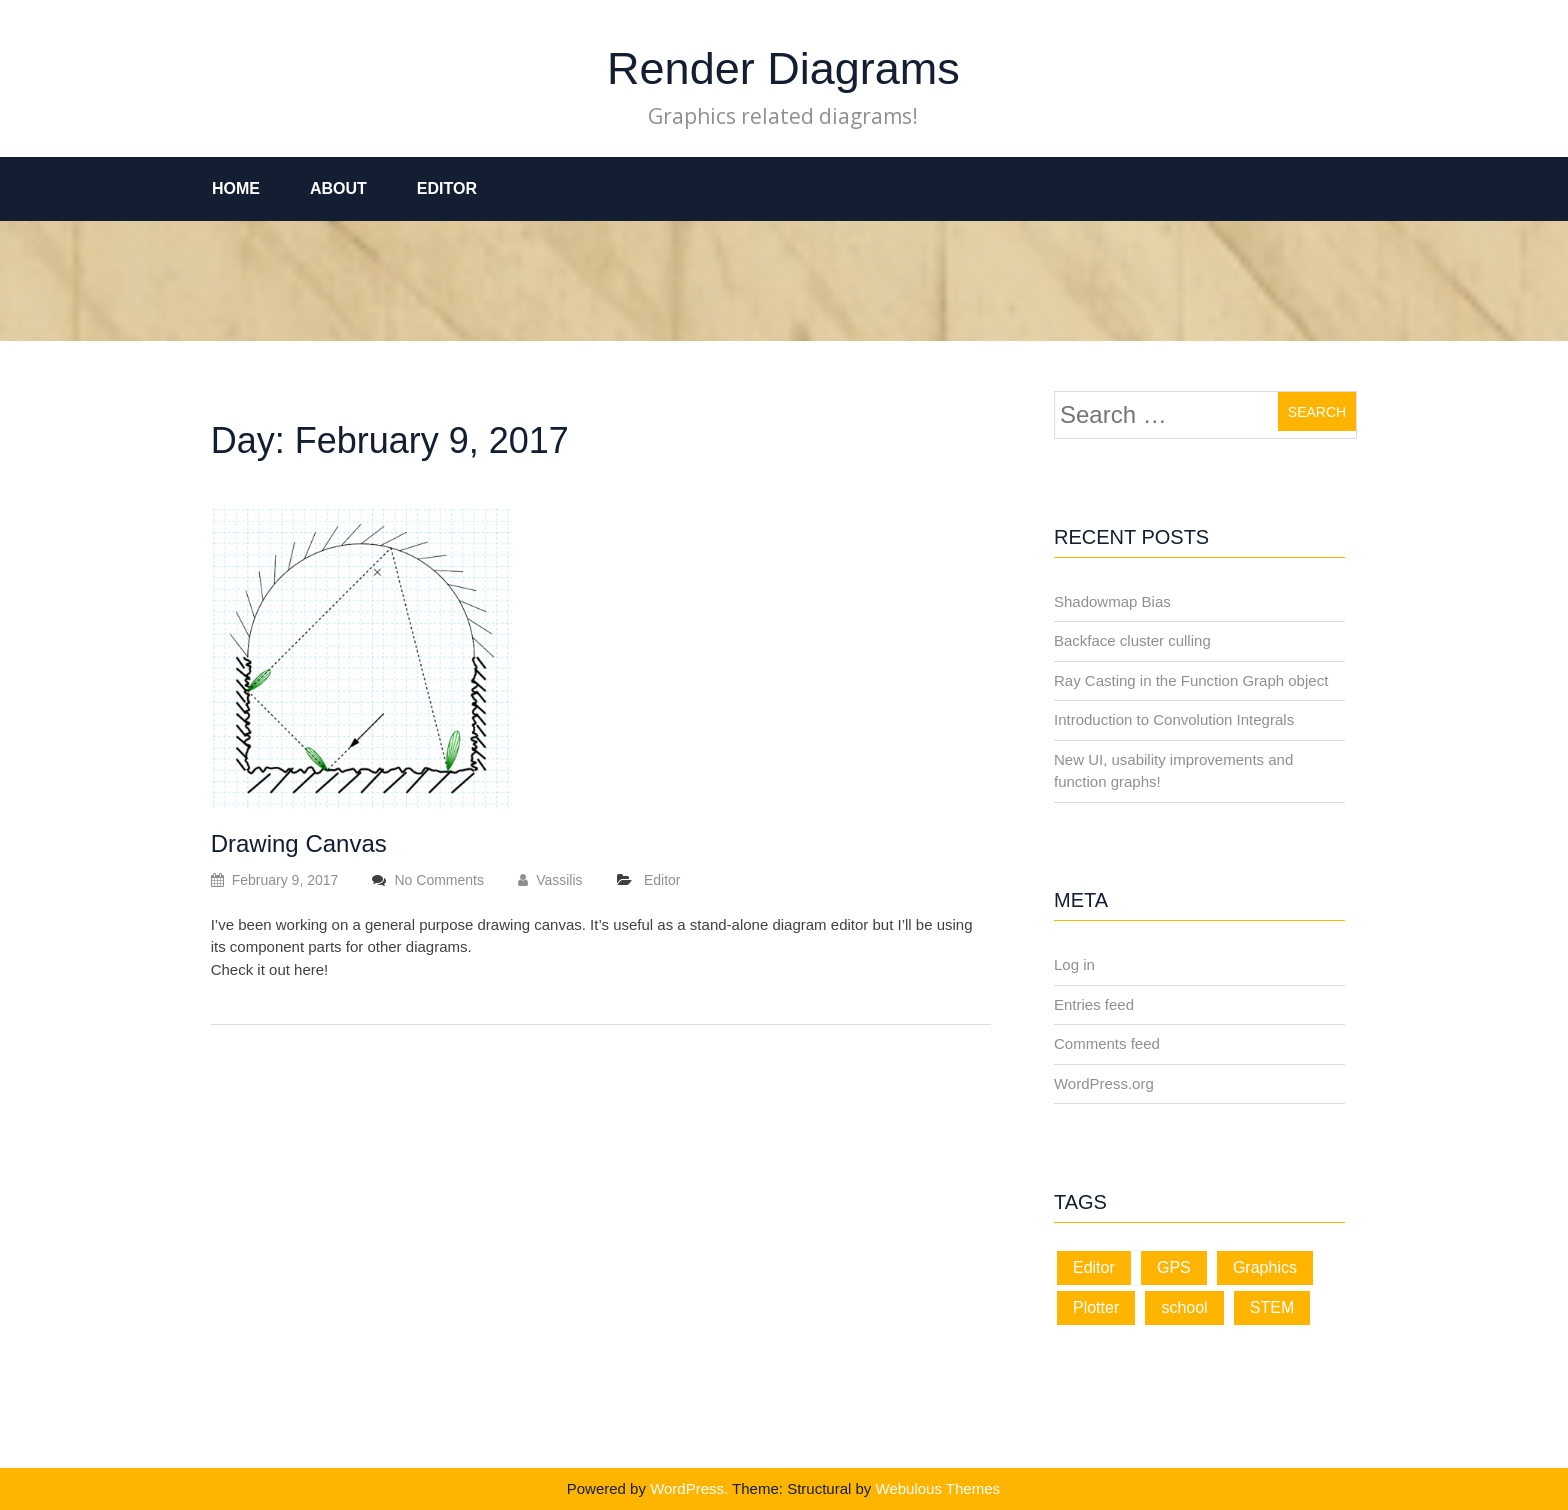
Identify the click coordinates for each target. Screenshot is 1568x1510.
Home (236, 188)
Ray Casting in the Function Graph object (1191, 680)
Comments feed (1107, 1043)
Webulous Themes (938, 1488)
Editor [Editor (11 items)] (1094, 1267)
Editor (447, 188)
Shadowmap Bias (1112, 601)
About (338, 188)
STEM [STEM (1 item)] (1272, 1307)
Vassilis (550, 880)
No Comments (438, 880)
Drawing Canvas (299, 843)
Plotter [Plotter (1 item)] (1096, 1307)
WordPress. (689, 1488)
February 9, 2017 (275, 880)
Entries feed (1094, 1004)
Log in (1074, 964)
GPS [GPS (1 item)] (1174, 1267)
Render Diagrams (783, 68)
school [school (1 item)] (1184, 1307)
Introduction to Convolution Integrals (1174, 719)
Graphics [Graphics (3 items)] (1265, 1267)
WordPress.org (1104, 1083)
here (309, 969)
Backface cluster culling (1132, 640)
